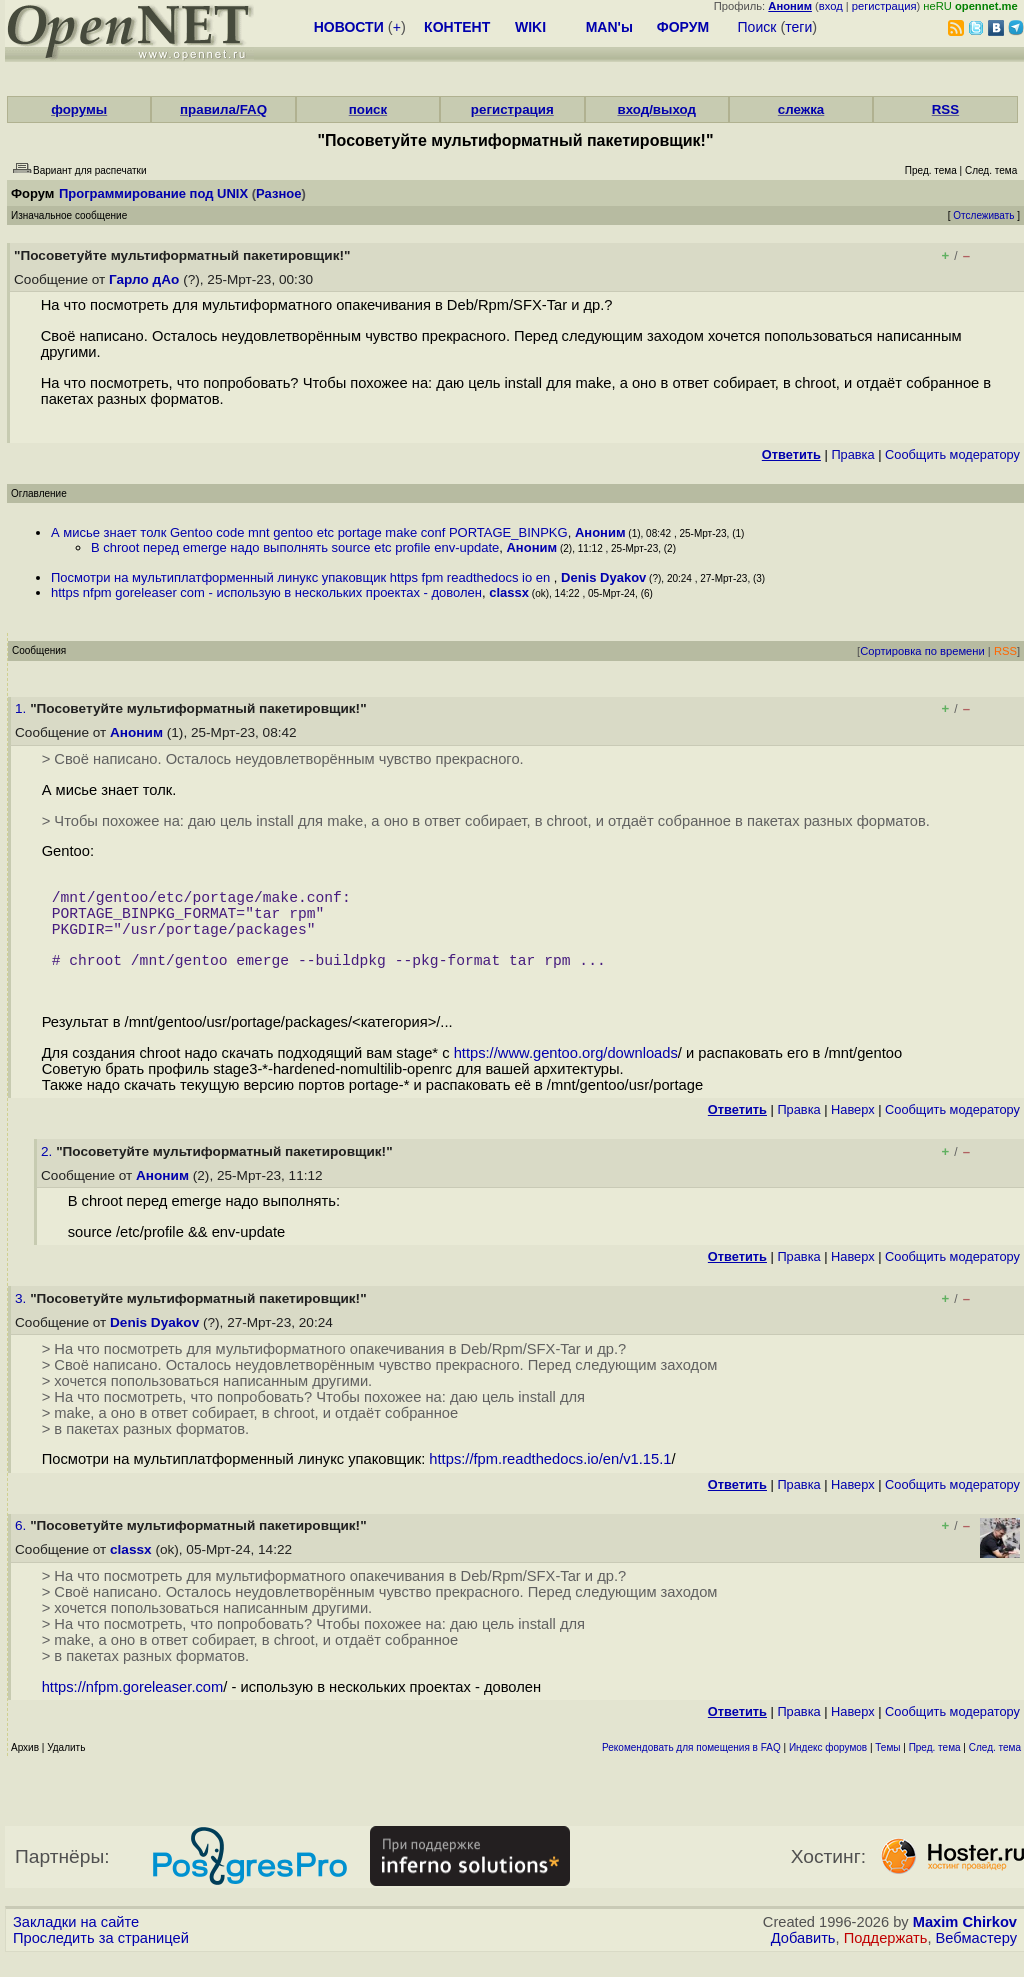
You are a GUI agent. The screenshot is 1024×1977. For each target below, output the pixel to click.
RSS (945, 109)
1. (22, 708)
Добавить (803, 1958)
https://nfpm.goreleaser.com (133, 1707)
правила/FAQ (223, 109)
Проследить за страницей (101, 1958)
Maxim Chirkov (965, 1942)
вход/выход (656, 109)
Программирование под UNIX (153, 193)
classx (509, 592)
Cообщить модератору (952, 454)
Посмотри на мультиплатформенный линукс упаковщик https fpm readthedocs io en (302, 577)
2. (48, 1171)
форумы (79, 109)
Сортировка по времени (922, 651)
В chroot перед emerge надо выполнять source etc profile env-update (295, 547)
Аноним (600, 532)
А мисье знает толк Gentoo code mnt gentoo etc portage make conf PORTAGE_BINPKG (309, 532)
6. (22, 1545)
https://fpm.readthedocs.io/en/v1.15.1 (550, 1479)
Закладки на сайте (76, 1942)
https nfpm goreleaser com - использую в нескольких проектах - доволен (266, 592)
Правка (852, 454)
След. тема (995, 1767)
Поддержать (886, 1958)
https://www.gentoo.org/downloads (566, 1073)
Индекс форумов (828, 1767)
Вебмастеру (976, 1958)
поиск (368, 109)
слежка (801, 109)
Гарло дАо (144, 279)
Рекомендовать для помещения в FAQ (691, 1767)
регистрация (884, 6)
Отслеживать (983, 215)
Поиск (757, 27)
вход (831, 6)
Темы (887, 1767)
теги (798, 27)
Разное (278, 193)
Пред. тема (935, 1767)
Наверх (853, 1129)
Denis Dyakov (603, 577)
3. (22, 1318)
